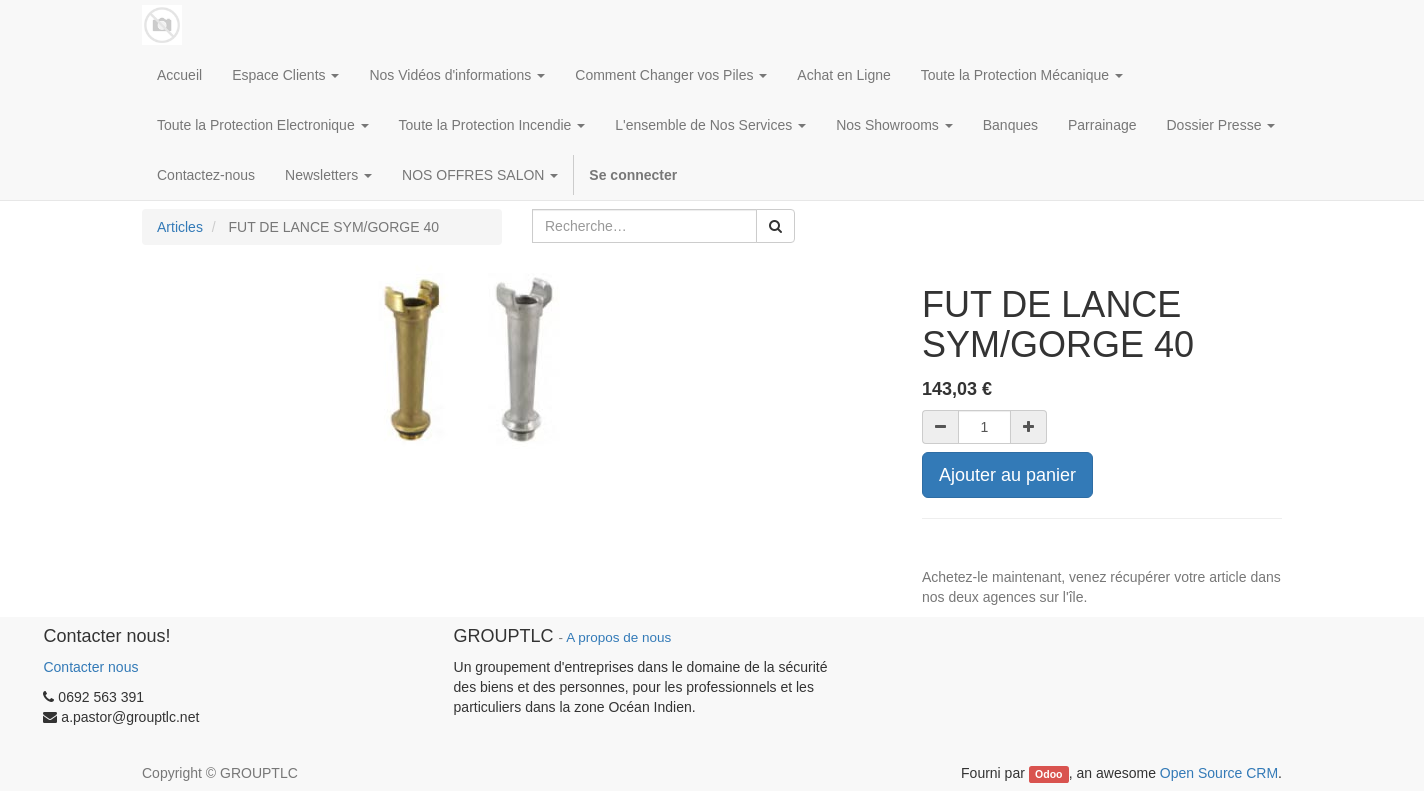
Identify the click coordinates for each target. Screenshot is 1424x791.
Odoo (1048, 774)
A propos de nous (618, 637)
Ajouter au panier (1007, 475)
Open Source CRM (1219, 773)
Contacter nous (90, 667)
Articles (180, 227)
